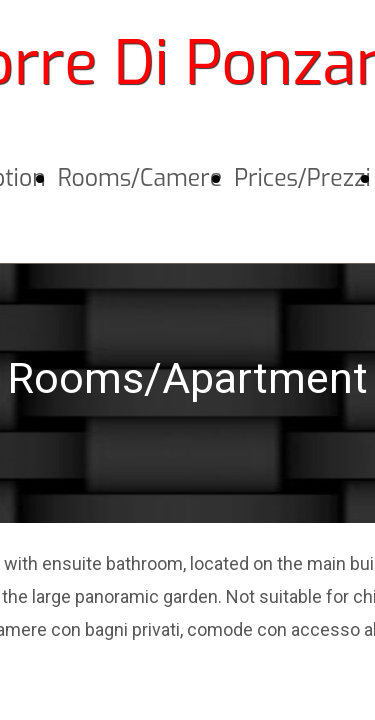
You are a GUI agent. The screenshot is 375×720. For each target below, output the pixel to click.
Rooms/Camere (140, 178)
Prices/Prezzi (302, 178)
